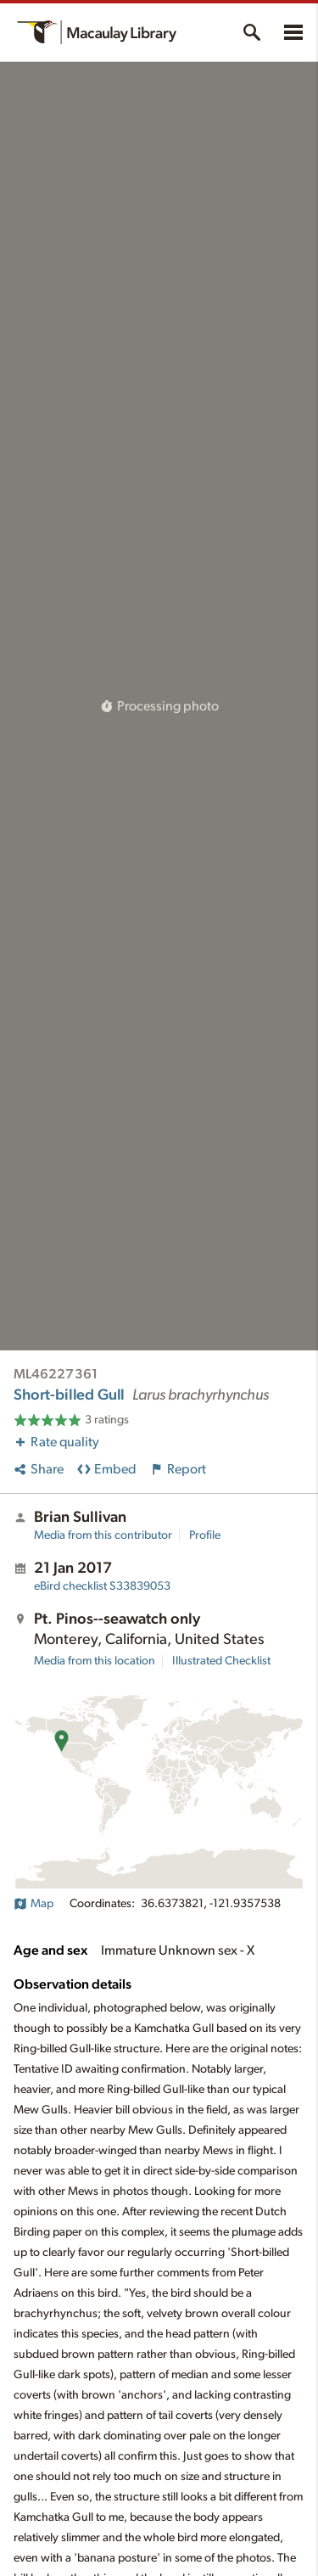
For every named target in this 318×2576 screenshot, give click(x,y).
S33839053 (102, 1586)
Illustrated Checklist (221, 1661)
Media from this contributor (103, 1535)
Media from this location (94, 1661)
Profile (204, 1535)
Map (33, 1904)
